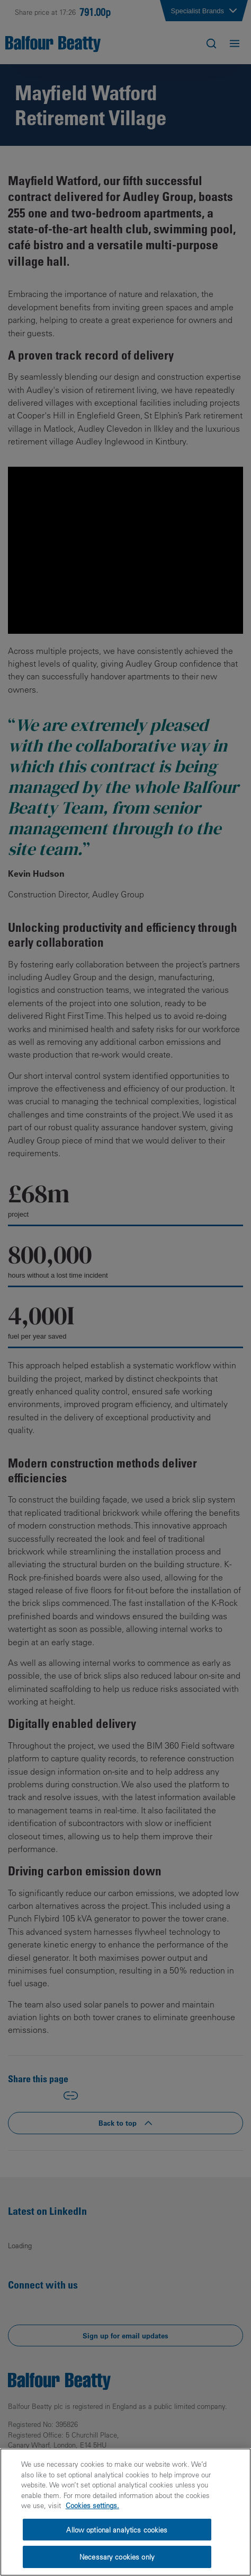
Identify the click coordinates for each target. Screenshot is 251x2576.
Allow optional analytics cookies (116, 2529)
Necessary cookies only (117, 2556)
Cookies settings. (92, 2505)
